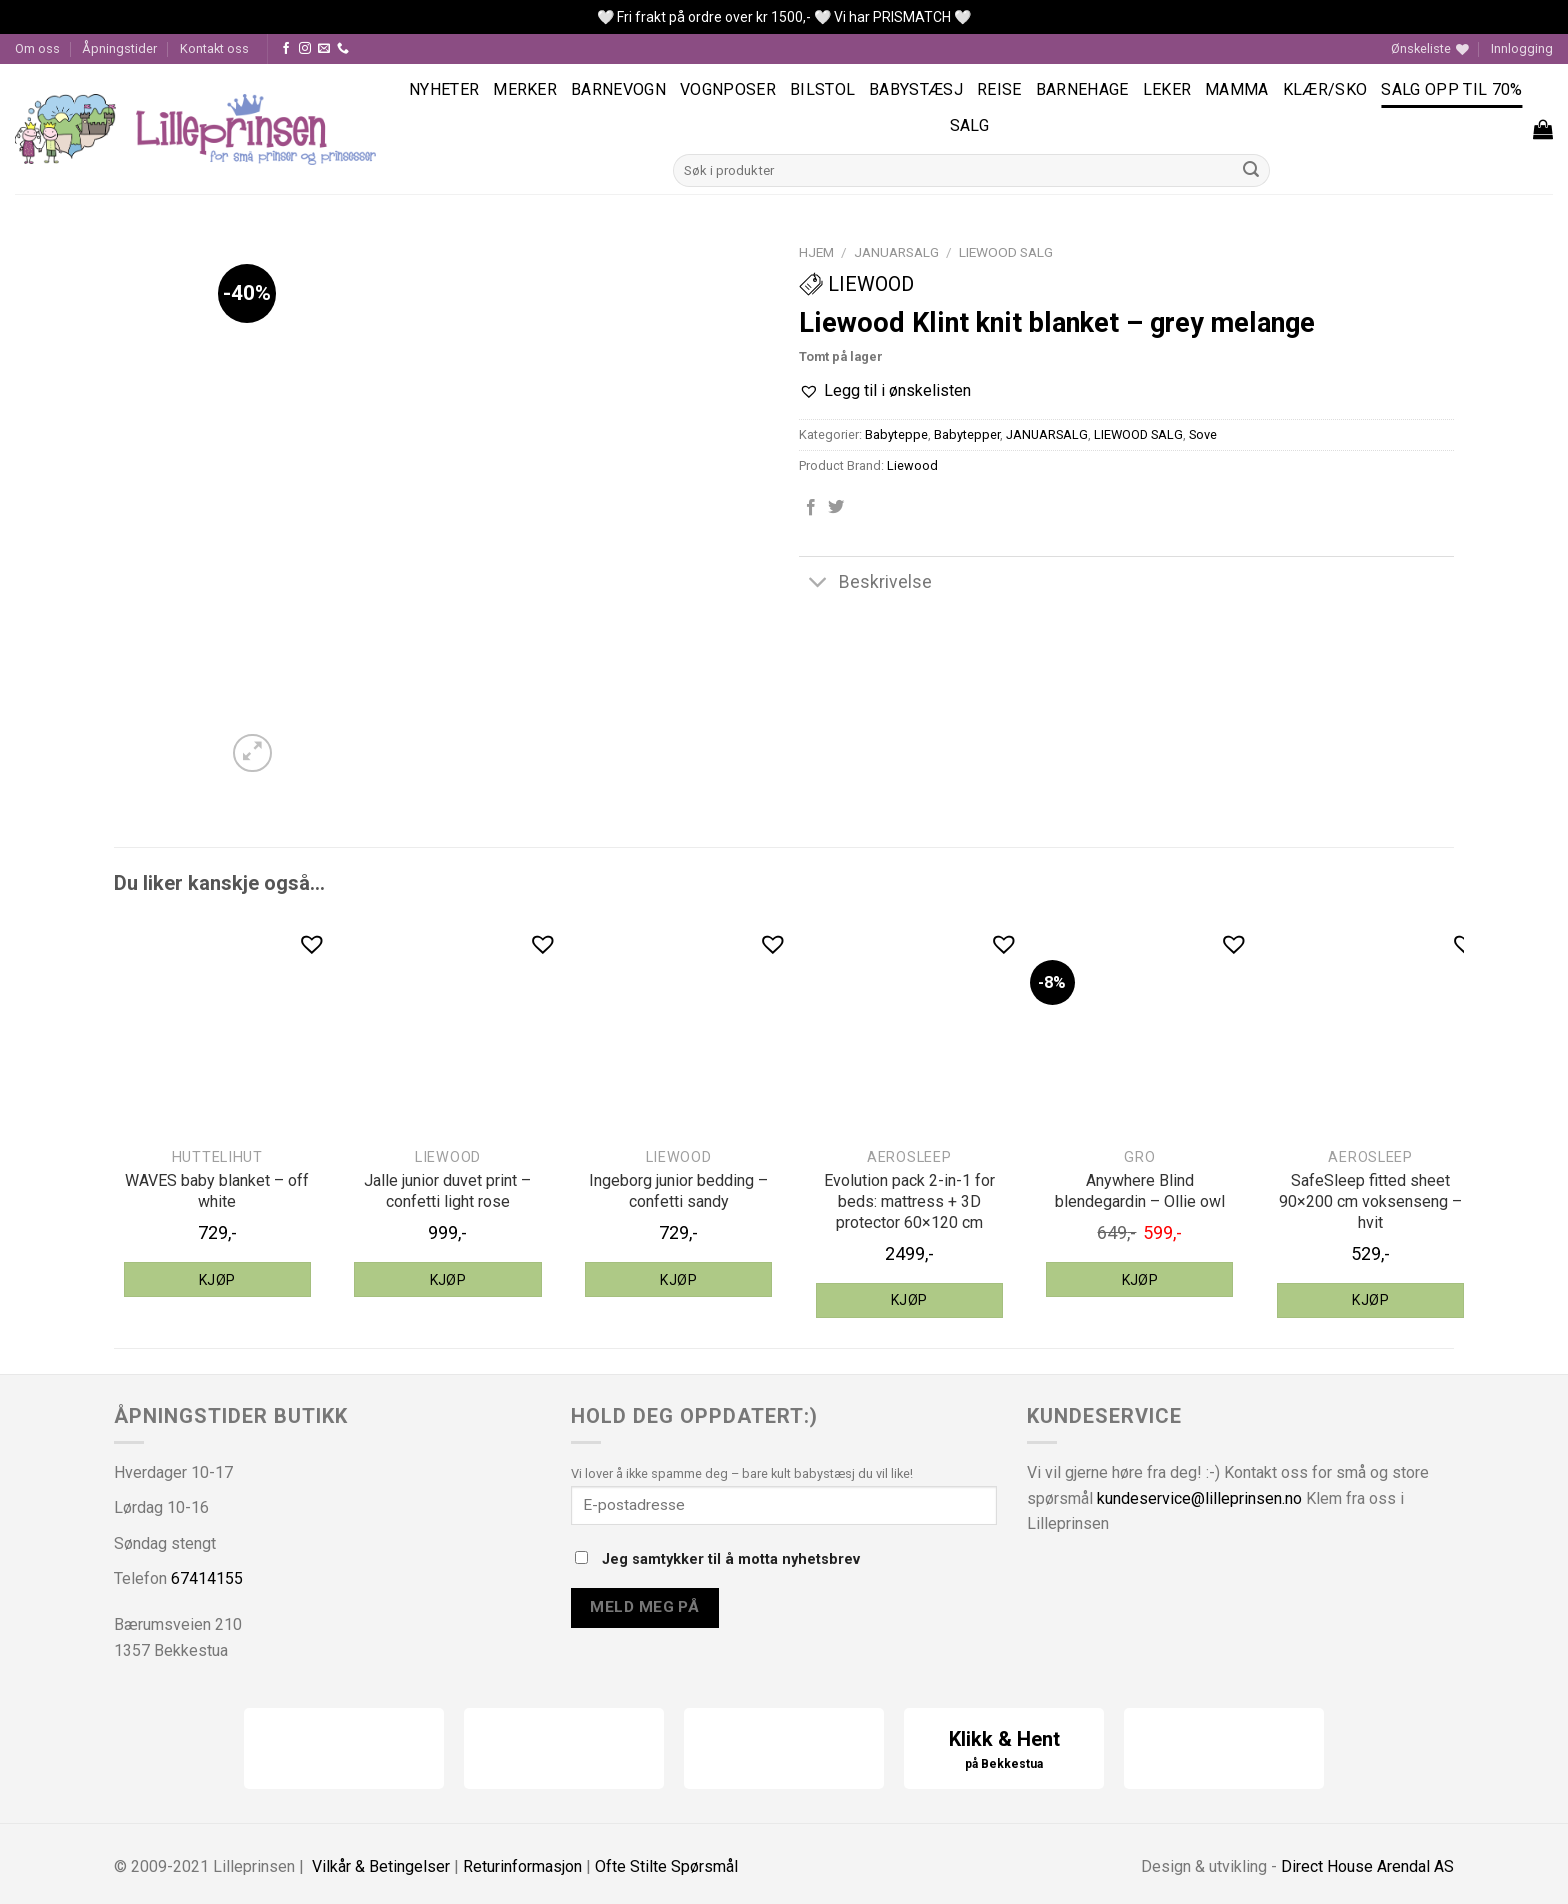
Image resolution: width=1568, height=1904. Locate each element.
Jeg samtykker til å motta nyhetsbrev (717, 1559)
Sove (1203, 434)
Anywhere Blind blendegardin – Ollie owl (1140, 1191)
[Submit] (1252, 171)
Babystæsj (916, 89)
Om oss (37, 48)
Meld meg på (644, 1607)
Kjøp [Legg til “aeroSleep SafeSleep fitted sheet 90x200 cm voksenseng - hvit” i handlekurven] (1370, 1300)
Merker (525, 89)
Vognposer (728, 89)
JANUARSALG (896, 252)
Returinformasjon (522, 1866)
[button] (885, 391)
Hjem (816, 252)
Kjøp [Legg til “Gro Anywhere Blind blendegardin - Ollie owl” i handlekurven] (1140, 1280)
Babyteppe (896, 434)
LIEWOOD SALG (1006, 252)
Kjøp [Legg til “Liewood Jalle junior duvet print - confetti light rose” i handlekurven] (448, 1280)
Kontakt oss (214, 48)
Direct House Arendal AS (1367, 1866)
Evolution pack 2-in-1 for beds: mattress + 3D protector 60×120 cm (909, 1201)
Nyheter (444, 89)
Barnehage (1082, 89)
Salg (969, 125)
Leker (1167, 89)
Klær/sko (1325, 89)
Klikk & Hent (1004, 1750)
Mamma (1237, 89)
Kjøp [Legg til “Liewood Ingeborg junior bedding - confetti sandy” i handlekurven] (678, 1280)
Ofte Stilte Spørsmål (666, 1866)
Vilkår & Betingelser (381, 1866)
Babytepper (967, 434)
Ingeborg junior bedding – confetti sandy (678, 1191)
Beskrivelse (865, 583)
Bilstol (822, 89)
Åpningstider (119, 48)
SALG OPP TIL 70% (1451, 89)
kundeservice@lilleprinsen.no (1199, 1498)
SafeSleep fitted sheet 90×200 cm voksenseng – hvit (1370, 1201)
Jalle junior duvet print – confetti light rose (447, 1191)
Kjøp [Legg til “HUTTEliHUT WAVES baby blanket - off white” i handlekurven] (217, 1280)
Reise (999, 89)
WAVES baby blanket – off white (217, 1191)
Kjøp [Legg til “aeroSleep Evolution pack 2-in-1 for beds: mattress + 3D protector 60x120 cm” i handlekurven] (909, 1300)
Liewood (856, 284)
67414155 (207, 1578)
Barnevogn (618, 89)
